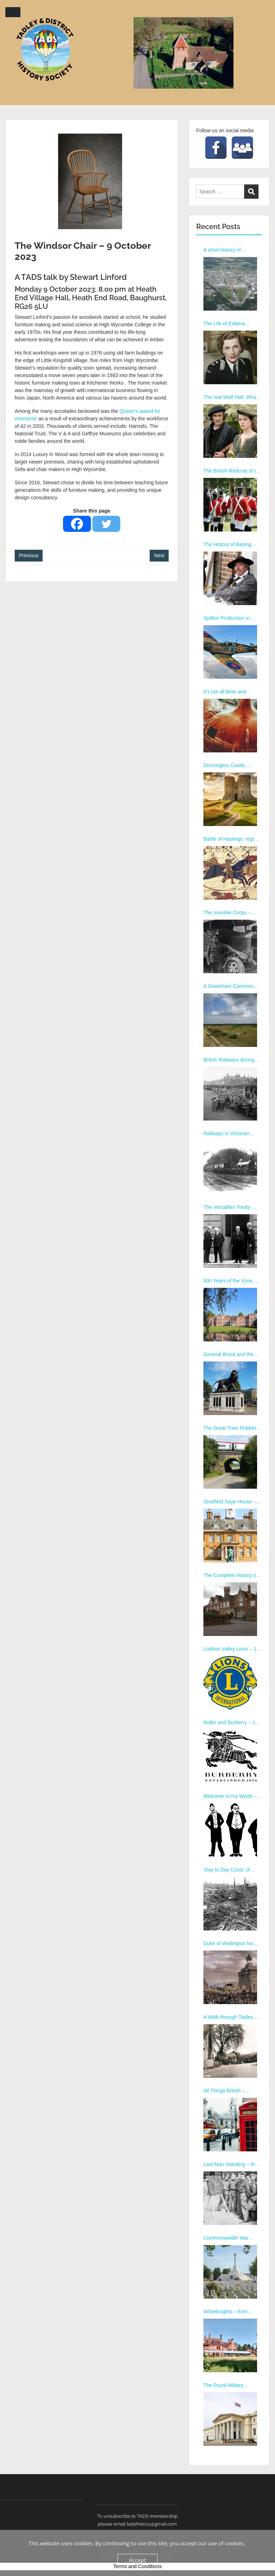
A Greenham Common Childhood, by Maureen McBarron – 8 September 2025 (231, 986)
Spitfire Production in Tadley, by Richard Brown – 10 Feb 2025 (231, 618)
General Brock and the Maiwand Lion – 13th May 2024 (232, 1354)
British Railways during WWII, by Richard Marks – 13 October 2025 (232, 1060)
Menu (12, 12)
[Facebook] (77, 524)
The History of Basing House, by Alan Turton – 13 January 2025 (230, 545)
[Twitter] (106, 524)
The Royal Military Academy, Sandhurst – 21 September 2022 (232, 2385)
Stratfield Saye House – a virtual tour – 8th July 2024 (231, 1502)
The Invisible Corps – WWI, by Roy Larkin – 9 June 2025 (229, 913)
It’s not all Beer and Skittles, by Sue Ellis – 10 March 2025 (231, 692)
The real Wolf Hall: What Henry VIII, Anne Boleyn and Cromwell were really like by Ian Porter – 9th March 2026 (231, 397)
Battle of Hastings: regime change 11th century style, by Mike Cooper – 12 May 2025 (232, 839)
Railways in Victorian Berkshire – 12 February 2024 (230, 1134)
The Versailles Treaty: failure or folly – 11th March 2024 (227, 1207)
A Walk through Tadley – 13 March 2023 (230, 2017)
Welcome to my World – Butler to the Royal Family (232, 1796)
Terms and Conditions (137, 2566)
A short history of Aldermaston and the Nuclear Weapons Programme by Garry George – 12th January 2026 (229, 250)
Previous (28, 555)
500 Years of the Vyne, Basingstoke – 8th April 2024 (228, 1281)
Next (159, 555)
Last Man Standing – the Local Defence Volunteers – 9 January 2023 (232, 2164)
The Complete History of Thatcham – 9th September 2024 (230, 1575)
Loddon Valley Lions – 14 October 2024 (231, 1649)
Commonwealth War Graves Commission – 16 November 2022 (231, 2238)
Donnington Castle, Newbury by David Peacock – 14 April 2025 (230, 765)
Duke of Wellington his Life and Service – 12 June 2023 (228, 1943)
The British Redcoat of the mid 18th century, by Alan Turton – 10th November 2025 (232, 471)
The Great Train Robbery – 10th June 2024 (231, 1428)
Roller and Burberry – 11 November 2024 (230, 1723)
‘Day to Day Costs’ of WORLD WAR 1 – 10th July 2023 (229, 1870)
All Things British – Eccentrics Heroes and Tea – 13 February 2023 (230, 2091)
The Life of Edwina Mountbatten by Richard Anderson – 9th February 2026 (231, 324)
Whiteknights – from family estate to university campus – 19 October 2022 (231, 2312)
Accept (137, 2559)
